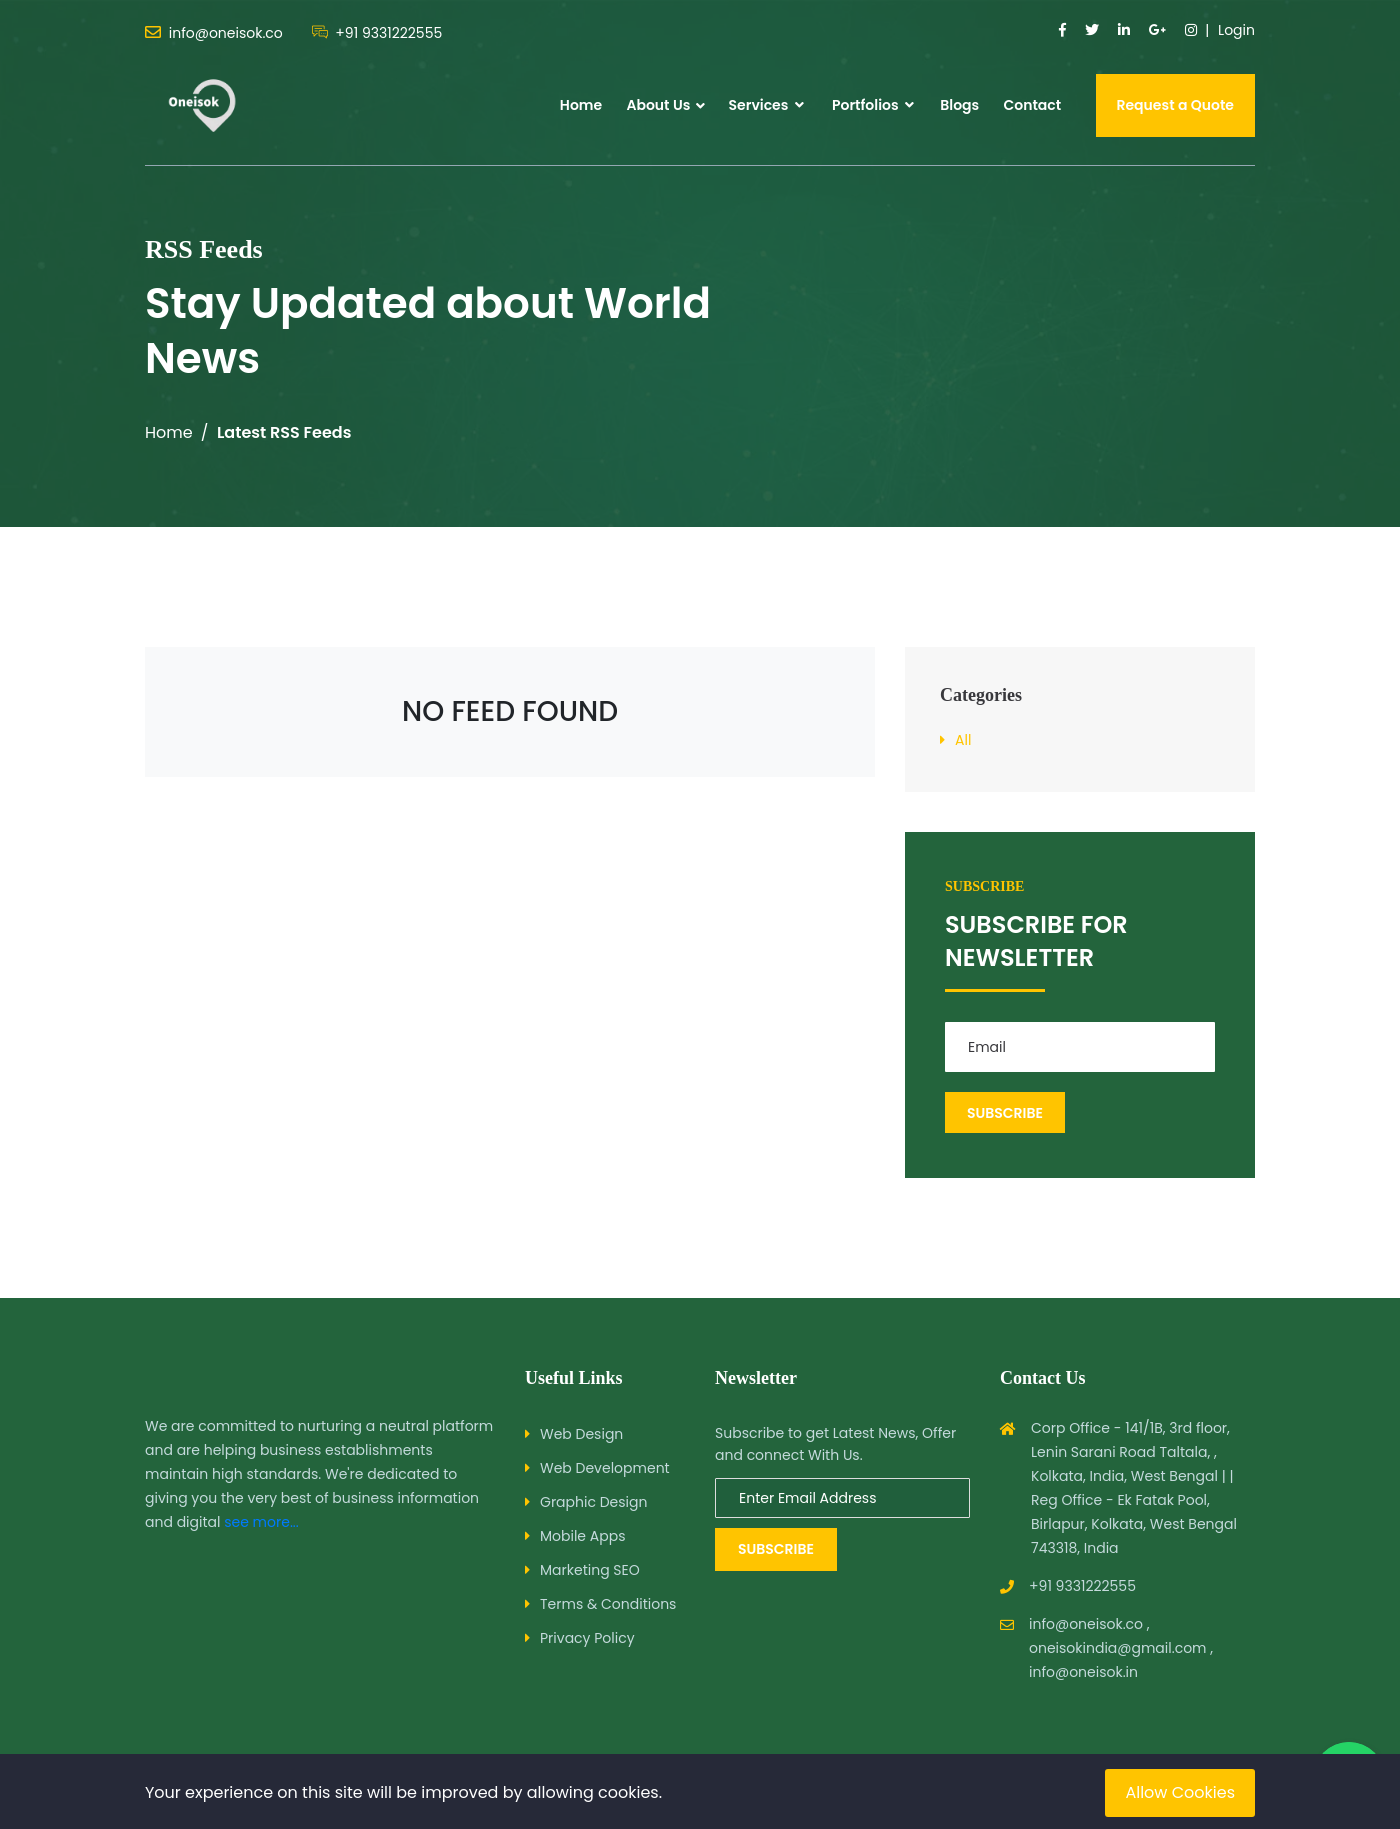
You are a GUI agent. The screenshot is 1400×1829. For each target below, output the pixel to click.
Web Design (581, 1434)
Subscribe (776, 1549)
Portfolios (873, 105)
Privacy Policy (587, 1638)
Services (766, 105)
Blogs (959, 105)
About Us (658, 105)
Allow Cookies (1180, 1792)
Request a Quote (1176, 105)
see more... (261, 1522)
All (963, 740)
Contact (1032, 105)
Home (581, 105)
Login (1236, 30)
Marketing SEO (590, 1570)
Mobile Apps (582, 1536)
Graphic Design (593, 1502)
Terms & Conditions (608, 1604)
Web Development (605, 1468)
